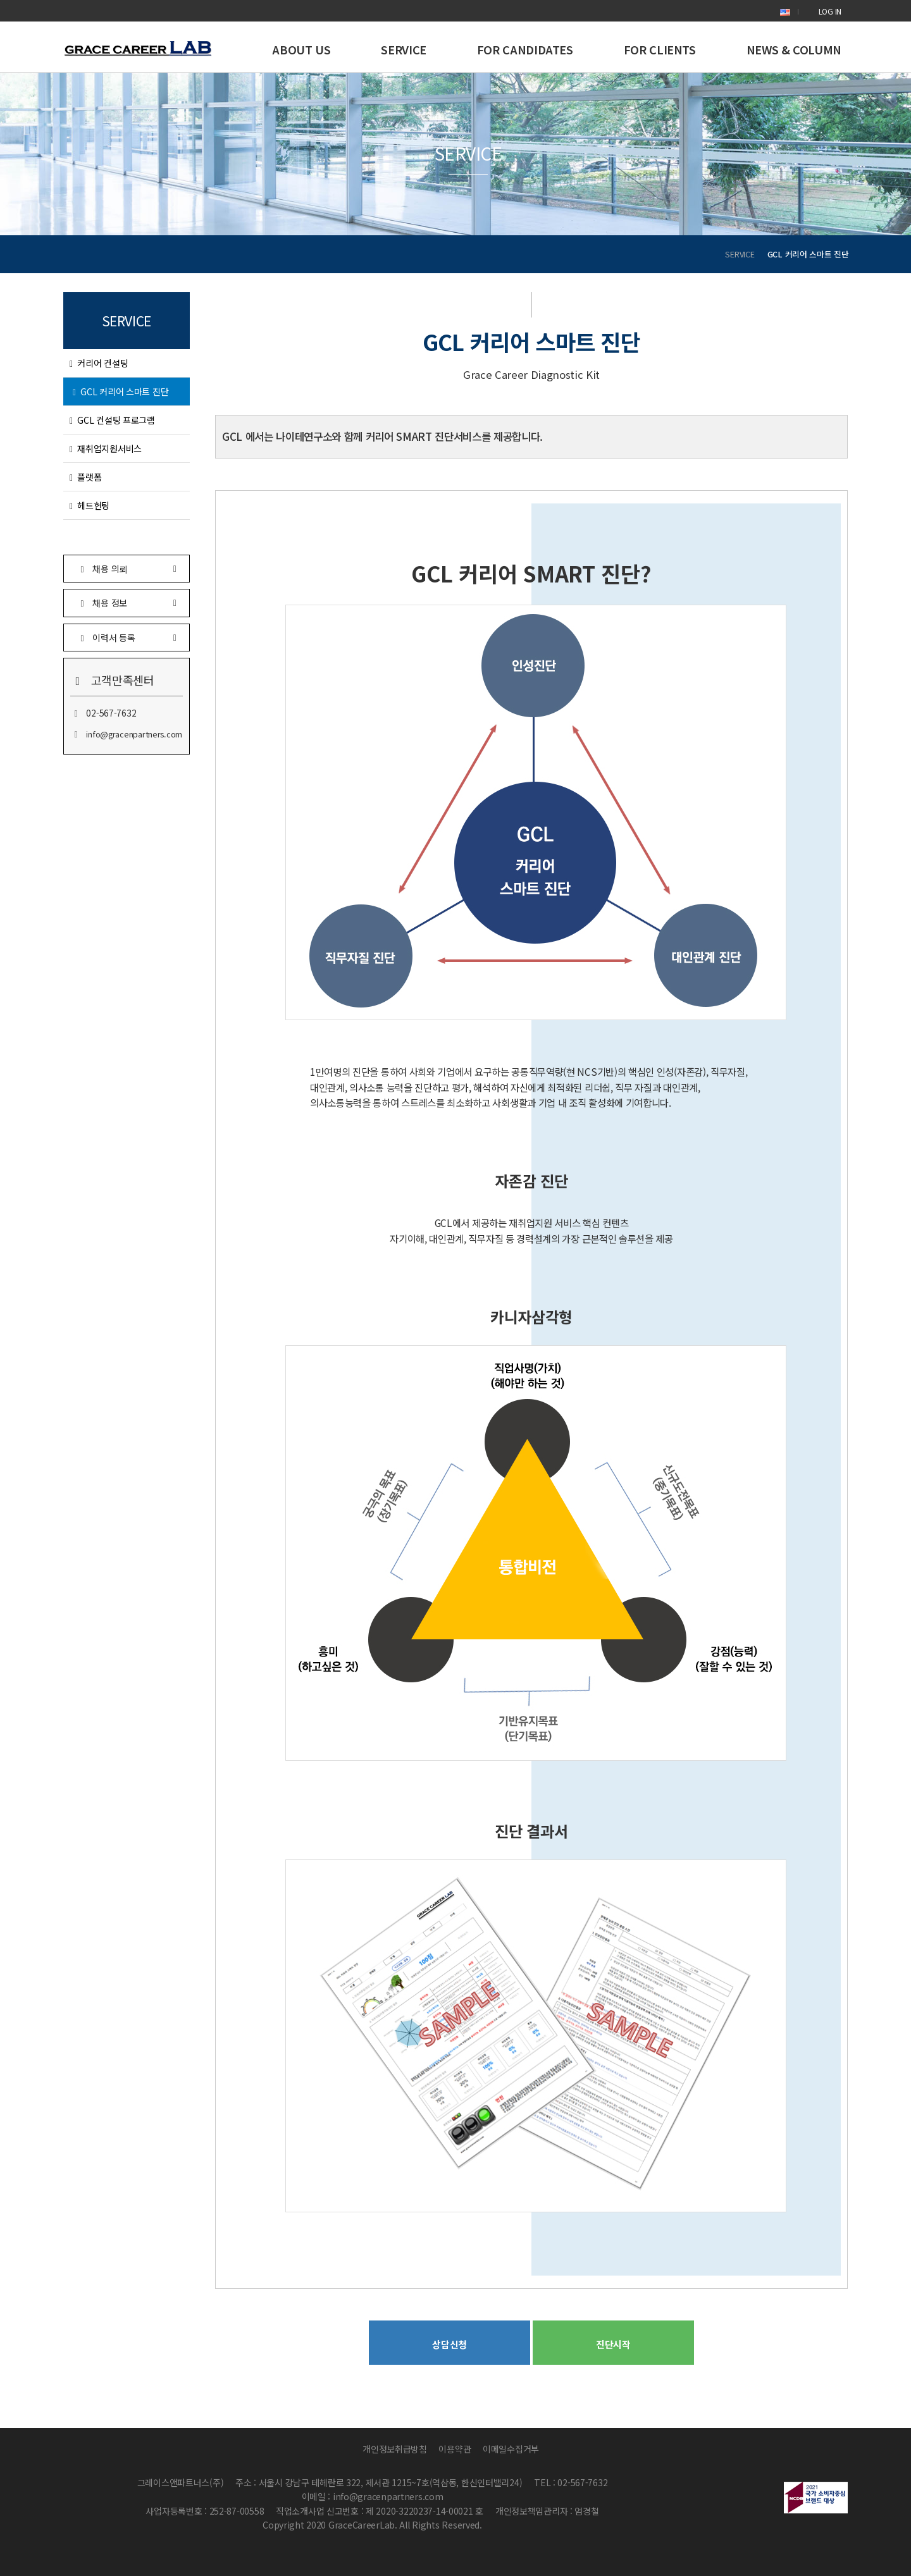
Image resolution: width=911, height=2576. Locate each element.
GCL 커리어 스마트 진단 (120, 391)
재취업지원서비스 (106, 448)
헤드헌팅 (89, 505)
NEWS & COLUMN (794, 49)
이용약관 (454, 2449)
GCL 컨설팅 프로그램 (112, 420)
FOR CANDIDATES (525, 49)
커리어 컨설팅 (99, 363)
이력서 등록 (127, 637)
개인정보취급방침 (395, 2449)
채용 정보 (127, 602)
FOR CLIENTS (660, 49)
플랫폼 (85, 477)
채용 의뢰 (127, 568)
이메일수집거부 (511, 2449)
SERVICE (403, 49)
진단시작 (613, 2344)
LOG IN (830, 11)
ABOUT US (301, 49)
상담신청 (449, 2344)
